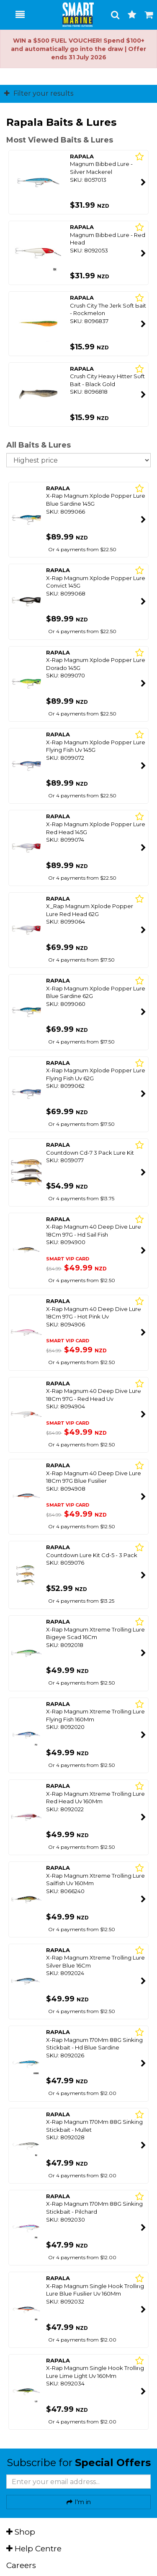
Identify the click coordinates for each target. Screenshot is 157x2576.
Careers (21, 2565)
